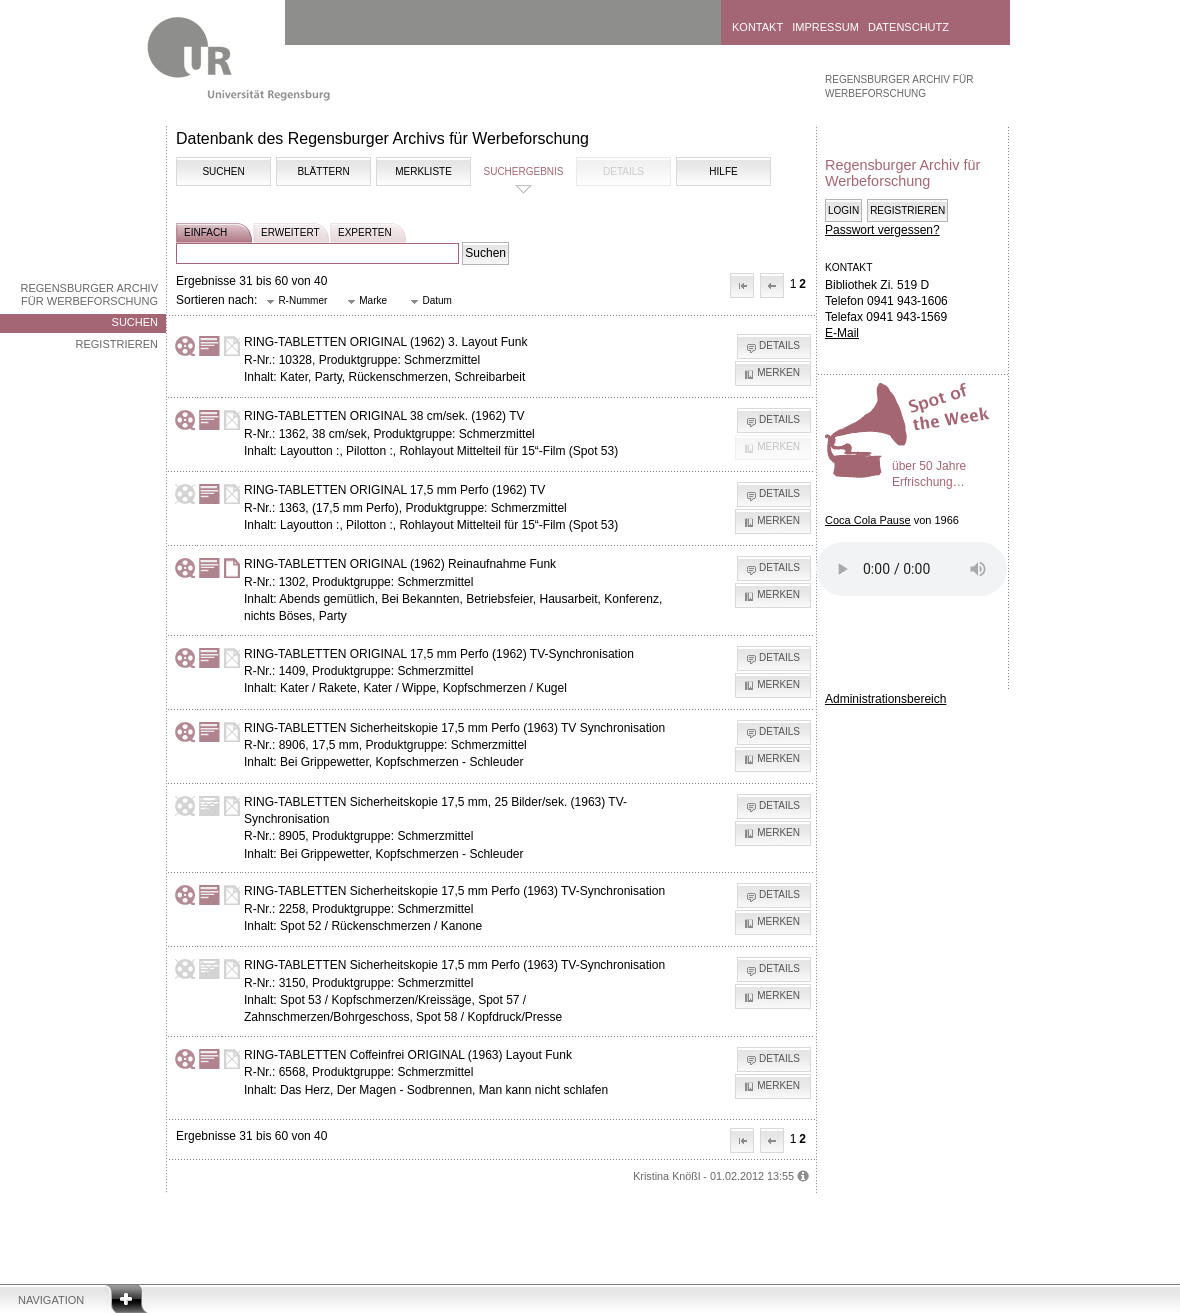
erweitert (290, 232)
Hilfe (723, 171)
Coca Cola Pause (868, 520)
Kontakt (757, 27)
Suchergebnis (523, 171)
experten (365, 232)
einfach (205, 232)
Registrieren (116, 344)
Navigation (51, 1300)
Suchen (135, 322)
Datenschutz (908, 27)
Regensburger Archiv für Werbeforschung (89, 294)
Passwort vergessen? (882, 230)
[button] (742, 285)
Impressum (825, 27)
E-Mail (842, 333)
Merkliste (423, 171)
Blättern (323, 171)
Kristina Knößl (666, 1176)
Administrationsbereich (885, 699)
